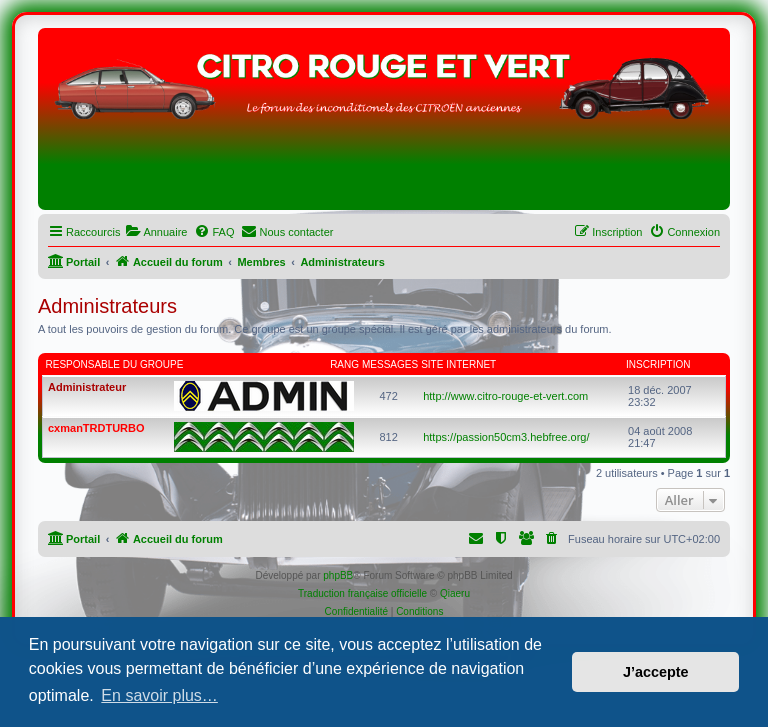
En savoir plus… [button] (159, 695)
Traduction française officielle (362, 593)
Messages (390, 364)
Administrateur (87, 387)
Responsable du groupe (115, 364)
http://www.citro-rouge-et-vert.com (505, 396)
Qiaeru (455, 593)
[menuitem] (156, 232)
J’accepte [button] (656, 672)
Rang (344, 364)
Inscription (658, 364)
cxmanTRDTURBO (96, 428)
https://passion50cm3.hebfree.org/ (506, 437)
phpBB (338, 575)
